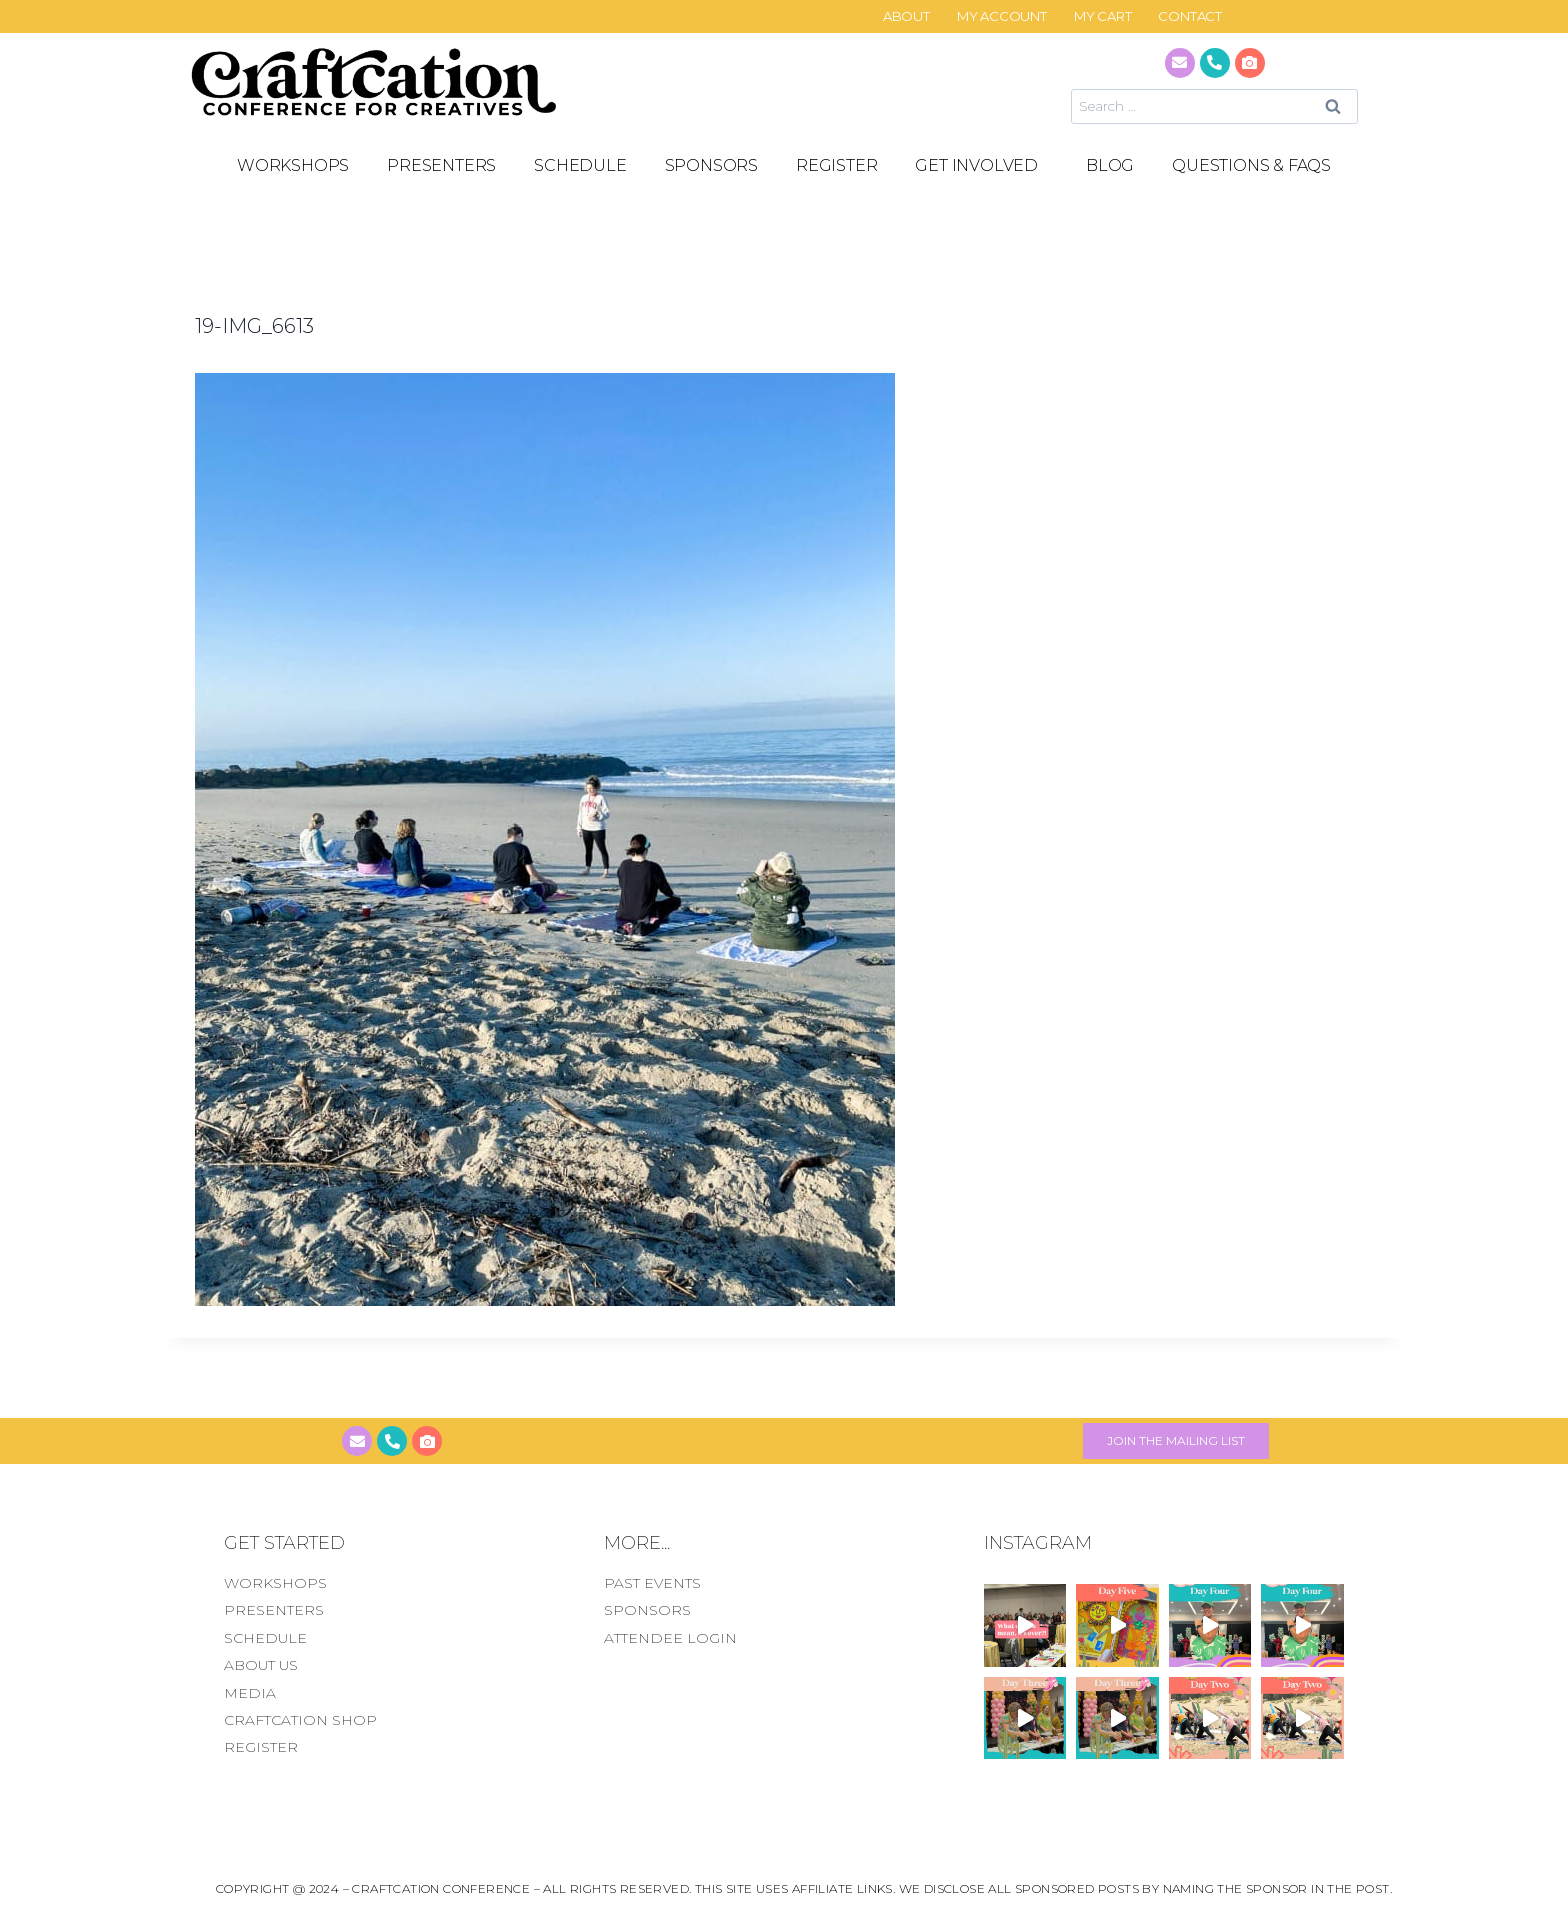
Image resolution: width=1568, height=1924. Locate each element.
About (906, 16)
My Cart (1103, 16)
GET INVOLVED (981, 166)
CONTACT (1190, 16)
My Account (1002, 16)
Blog (1110, 165)
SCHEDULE (580, 165)
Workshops (293, 165)
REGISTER (836, 165)
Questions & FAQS (1251, 165)
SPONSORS (711, 165)
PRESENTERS (441, 165)
